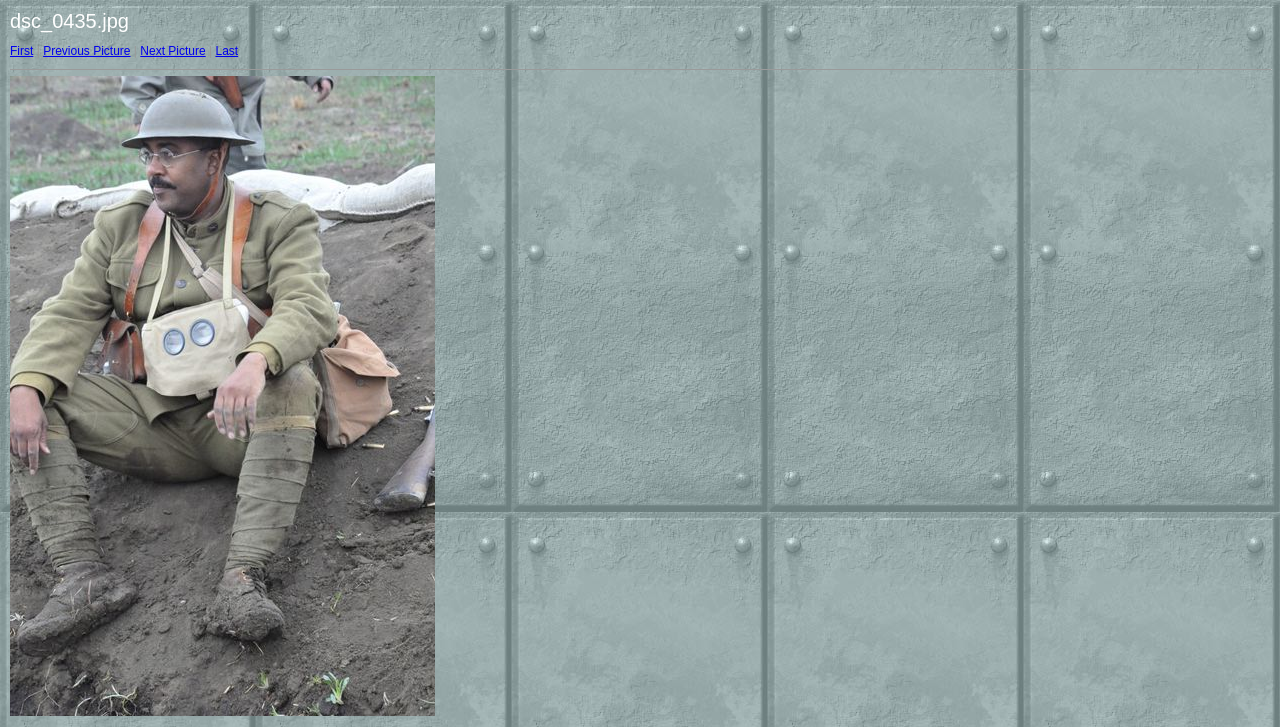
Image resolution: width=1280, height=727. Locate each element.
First (21, 51)
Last (226, 51)
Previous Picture (86, 51)
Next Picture (172, 51)
